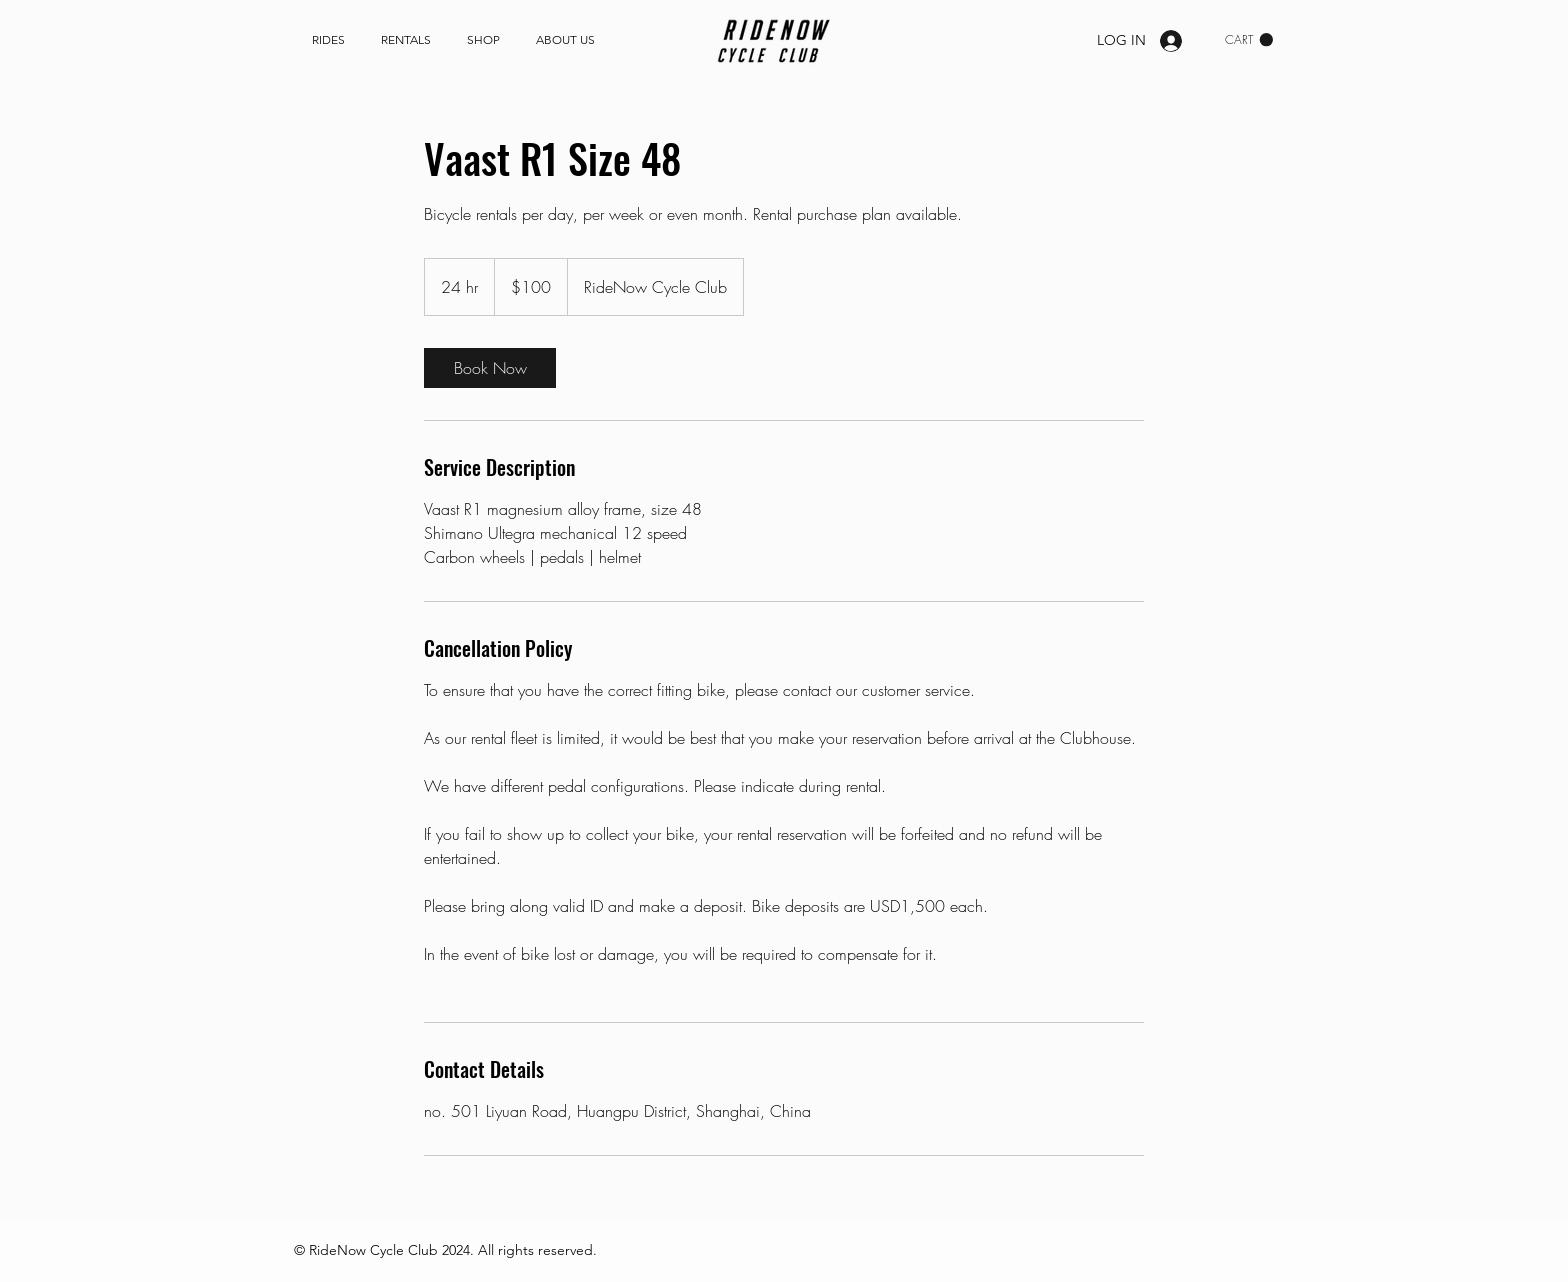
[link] (1249, 40)
